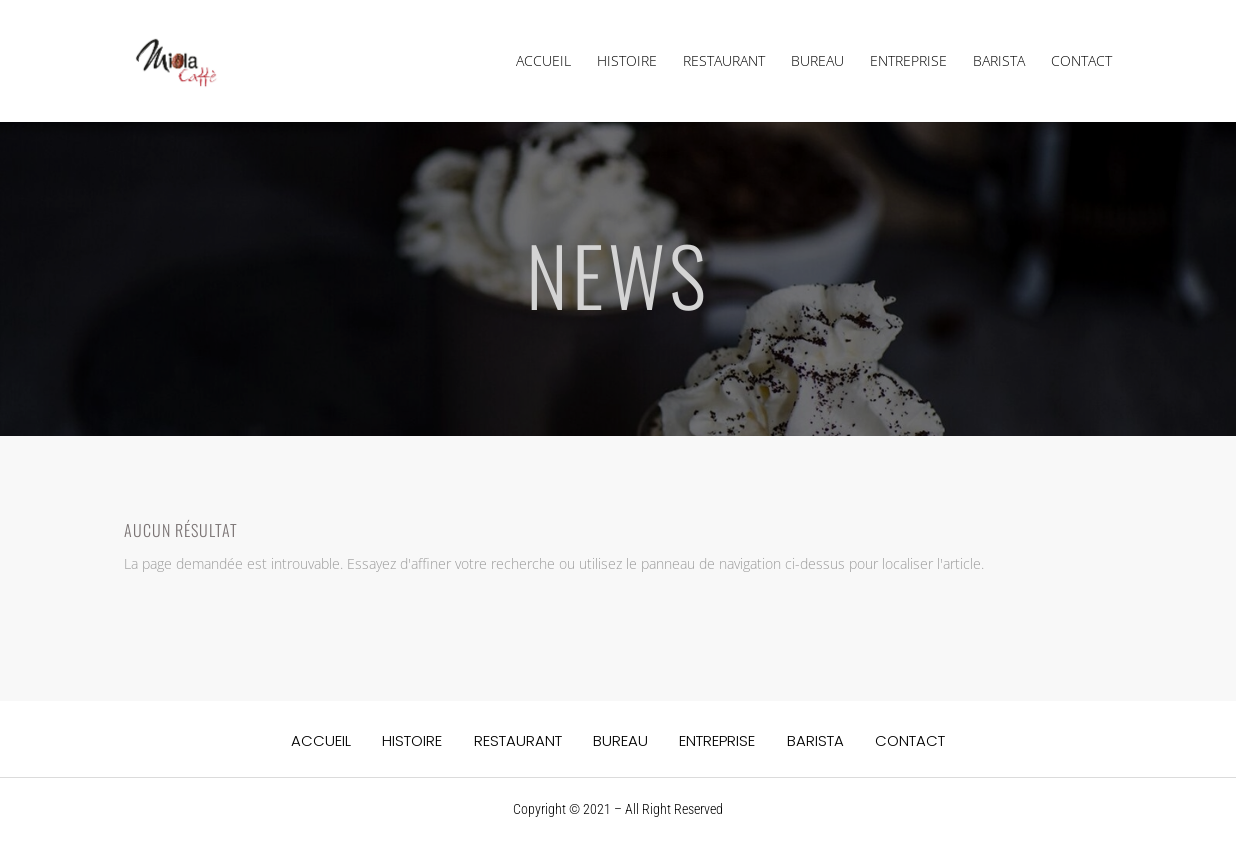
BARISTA (999, 62)
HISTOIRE (627, 62)
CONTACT (1081, 62)
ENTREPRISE (908, 62)
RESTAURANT (724, 62)
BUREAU (817, 62)
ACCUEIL (543, 62)
